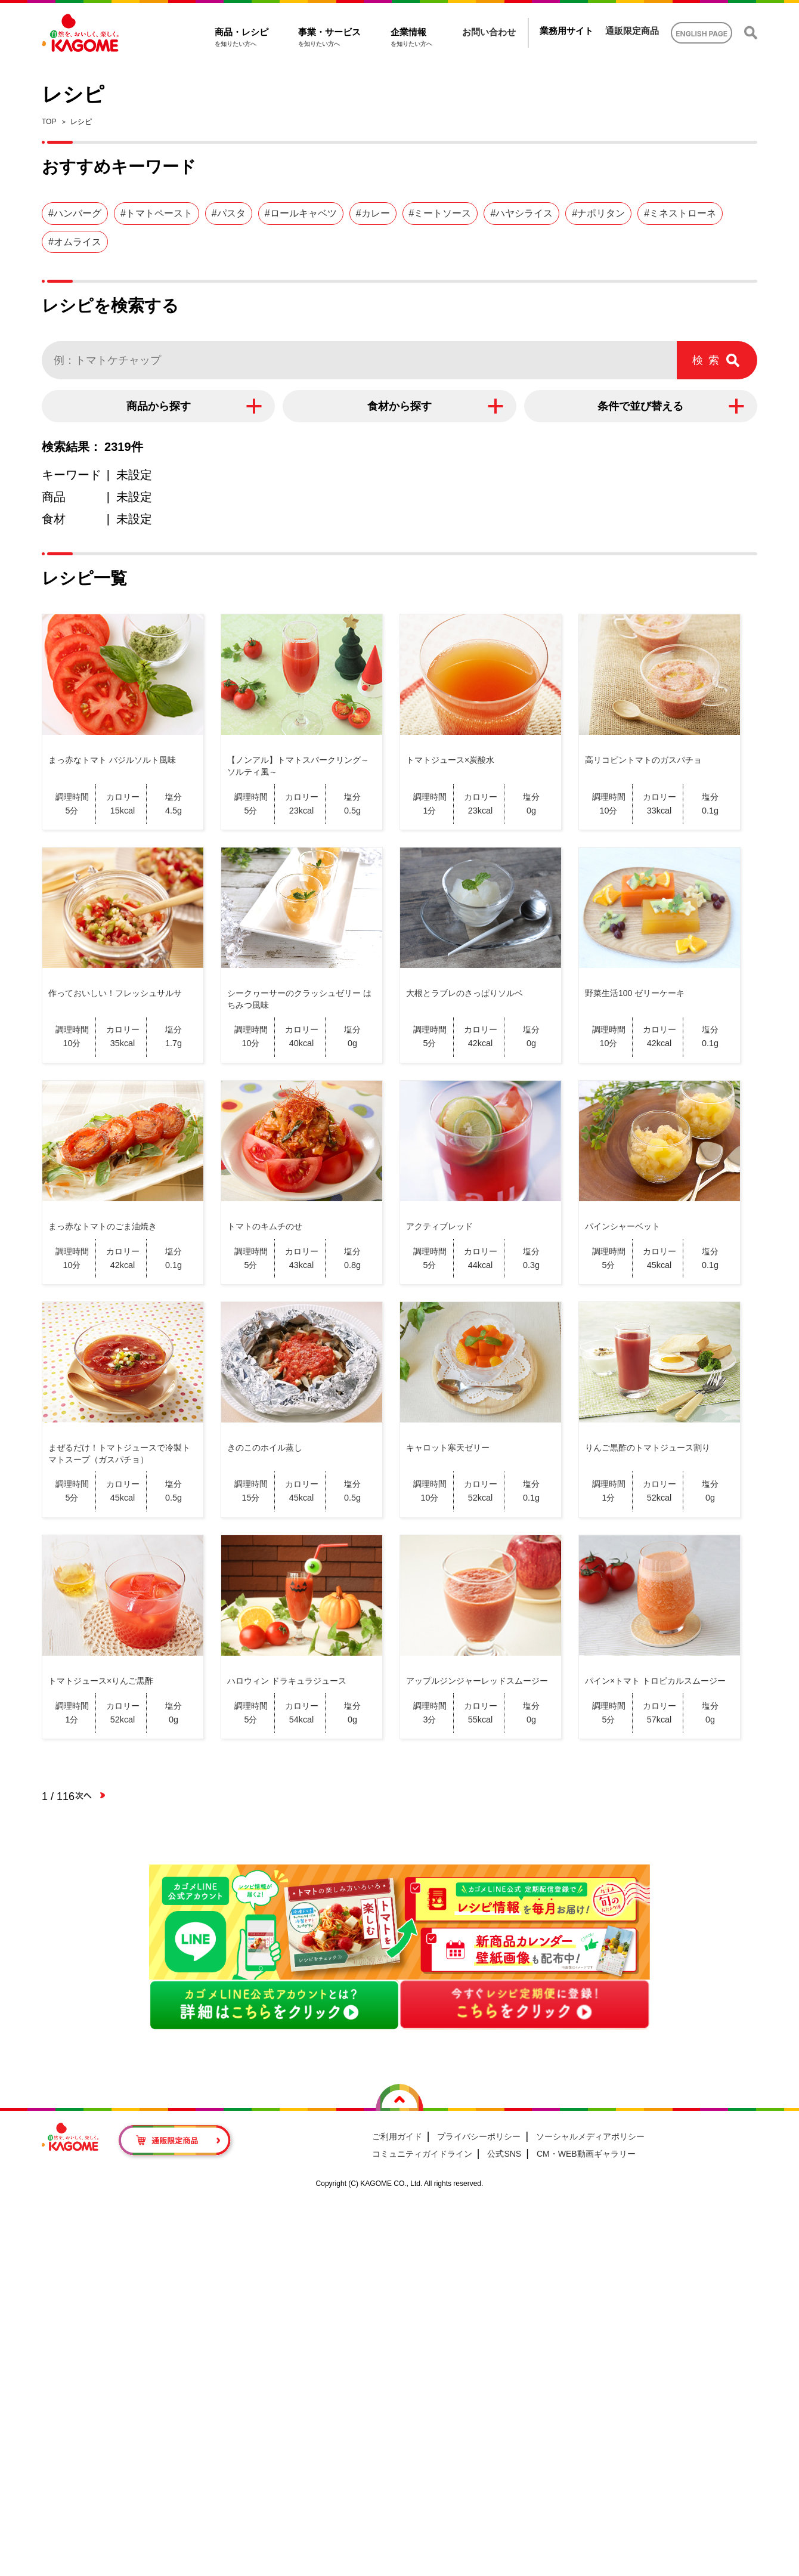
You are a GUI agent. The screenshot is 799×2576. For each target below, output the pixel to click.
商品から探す (158, 406)
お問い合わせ (489, 32)
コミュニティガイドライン (422, 2153)
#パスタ (229, 213)
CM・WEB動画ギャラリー (586, 2153)
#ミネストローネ (680, 213)
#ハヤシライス (521, 213)
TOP (49, 121)
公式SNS (504, 2153)
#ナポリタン (598, 213)
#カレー (373, 213)
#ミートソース (440, 213)
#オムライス (74, 242)
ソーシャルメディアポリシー (590, 2136)
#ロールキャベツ (301, 213)
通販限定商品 (632, 30)
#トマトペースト (156, 213)
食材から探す (399, 406)
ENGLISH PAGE (701, 33)
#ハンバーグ (74, 213)
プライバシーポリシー (479, 2136)
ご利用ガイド (397, 2136)
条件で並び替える (640, 406)
